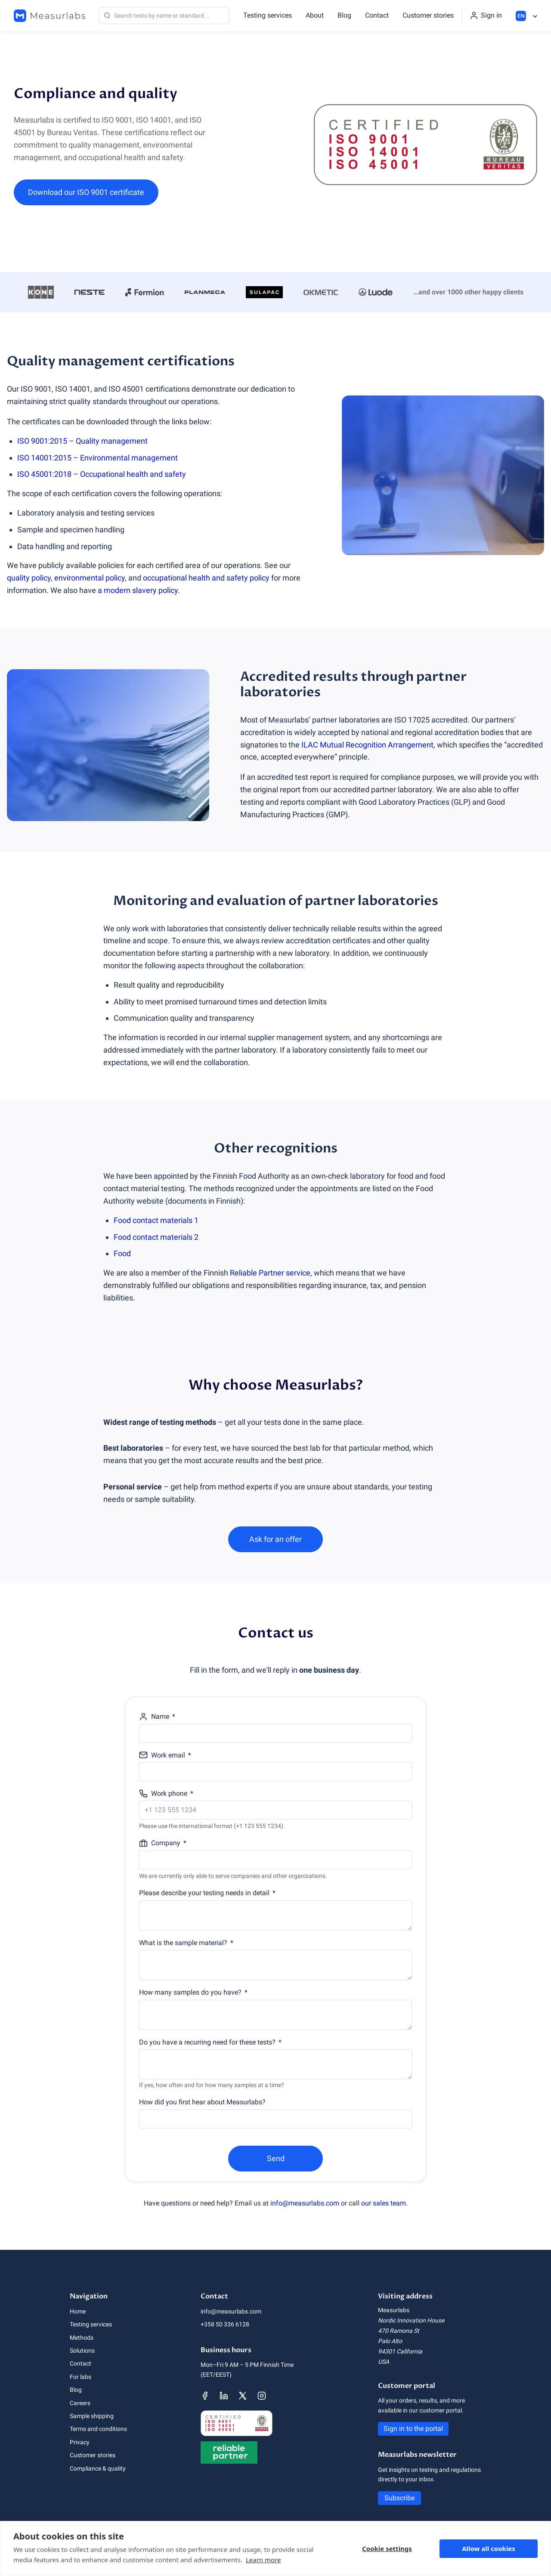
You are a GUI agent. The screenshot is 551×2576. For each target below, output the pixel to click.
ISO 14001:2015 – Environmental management (97, 457)
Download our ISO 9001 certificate (86, 192)
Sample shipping (92, 2415)
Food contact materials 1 (156, 1220)
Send (276, 2158)
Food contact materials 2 (156, 1237)
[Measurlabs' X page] (242, 2395)
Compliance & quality (98, 2468)
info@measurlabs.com (304, 2203)
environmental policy (89, 577)
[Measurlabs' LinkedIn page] (224, 2395)
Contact (377, 15)
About (315, 15)
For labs (80, 2376)
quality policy (29, 577)
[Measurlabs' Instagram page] (261, 2395)
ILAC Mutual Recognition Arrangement (367, 744)
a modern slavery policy (138, 590)
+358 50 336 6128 (225, 2324)
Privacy (80, 2442)
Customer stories (428, 15)
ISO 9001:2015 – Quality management (82, 440)
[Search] (164, 15)
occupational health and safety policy (206, 577)
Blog (344, 15)
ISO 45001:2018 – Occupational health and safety (101, 474)
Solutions (82, 2350)
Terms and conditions (98, 2428)
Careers (80, 2403)
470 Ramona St (398, 2330)
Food (122, 1253)
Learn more (263, 2559)
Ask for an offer (275, 1539)
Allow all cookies (488, 2548)
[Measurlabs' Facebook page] (205, 2395)
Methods (81, 2337)
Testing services (267, 15)
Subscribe (399, 2498)
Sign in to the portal (413, 2429)
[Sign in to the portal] (486, 15)
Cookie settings (387, 2548)
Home (78, 2311)
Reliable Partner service (270, 1272)
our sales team (383, 2203)
